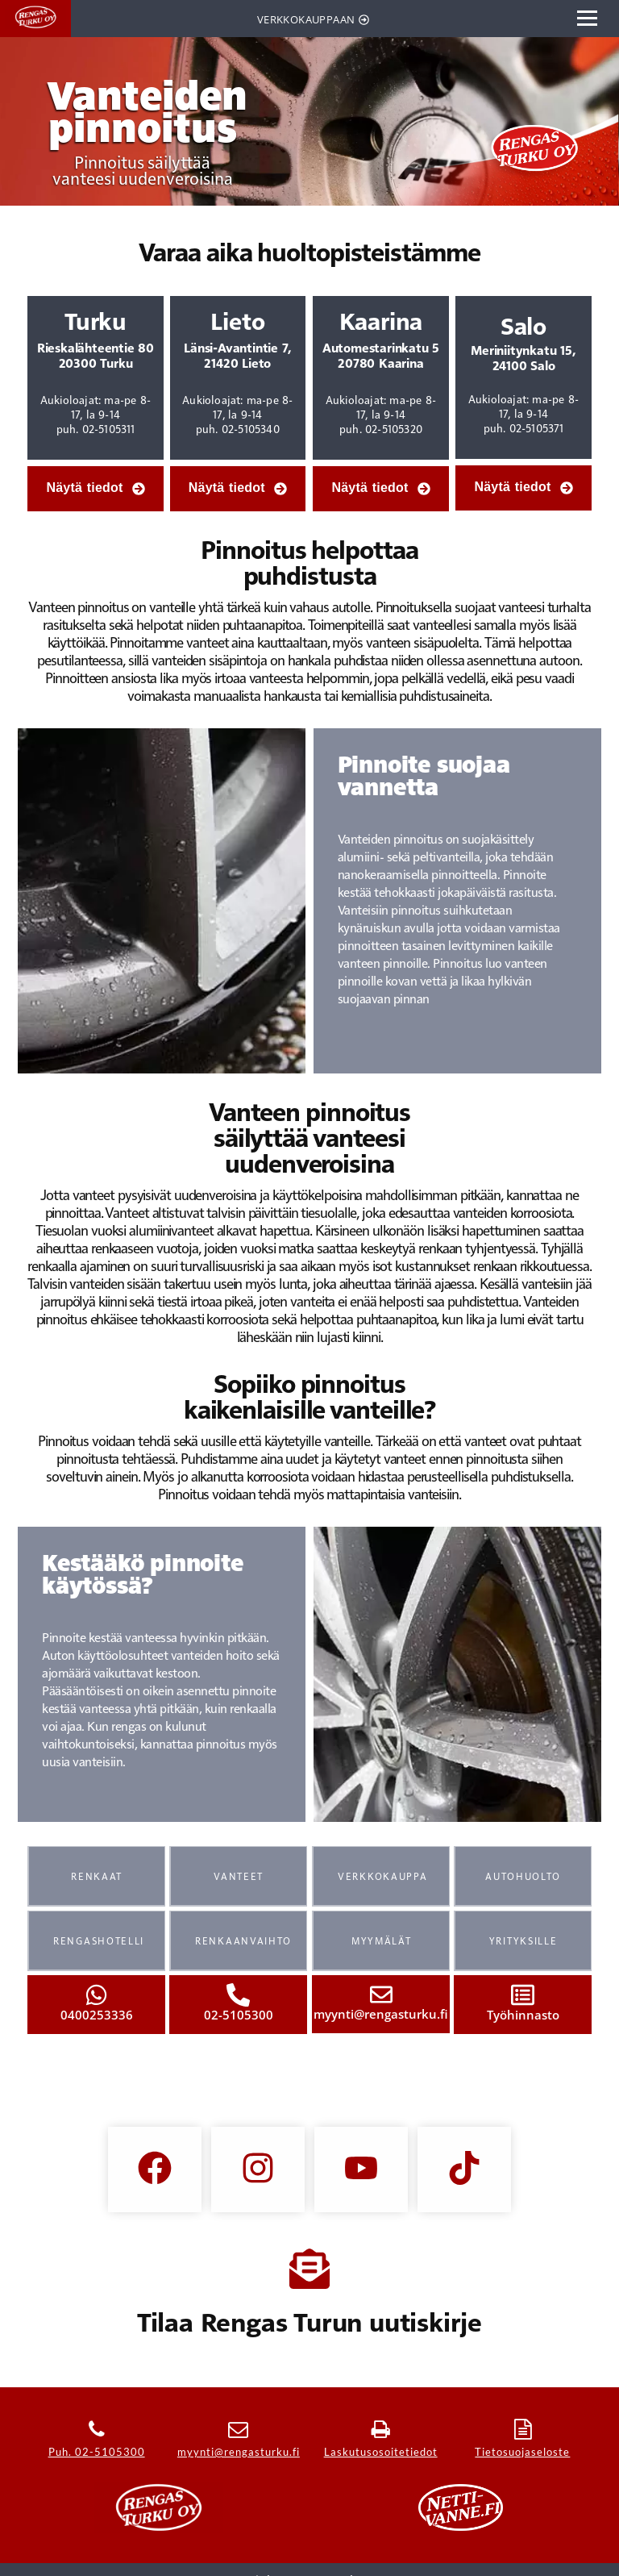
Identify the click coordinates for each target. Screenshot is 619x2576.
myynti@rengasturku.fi (381, 2014)
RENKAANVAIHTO (243, 1940)
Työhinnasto (522, 2015)
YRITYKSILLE (523, 1940)
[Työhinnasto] (522, 1995)
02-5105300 (238, 2015)
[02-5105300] (238, 1995)
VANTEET (239, 1875)
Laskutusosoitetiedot (381, 2452)
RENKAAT (97, 1875)
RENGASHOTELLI (98, 1940)
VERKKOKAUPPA (382, 1875)
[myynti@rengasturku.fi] (380, 1994)
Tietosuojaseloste (522, 2452)
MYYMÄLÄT (381, 1940)
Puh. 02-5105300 (96, 2452)
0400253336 (96, 2015)
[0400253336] (96, 1995)
